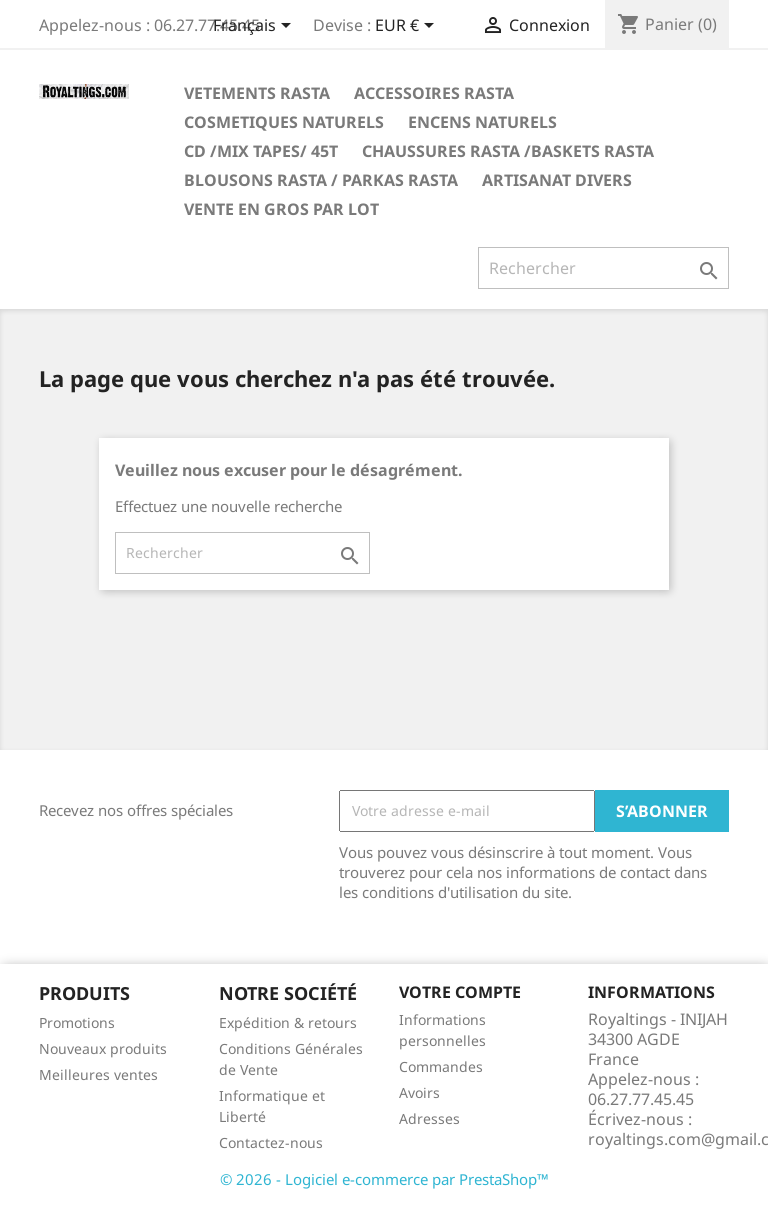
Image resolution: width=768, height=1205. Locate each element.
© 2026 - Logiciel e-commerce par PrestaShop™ (384, 1179)
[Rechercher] (603, 268)
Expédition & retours (288, 1022)
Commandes (441, 1066)
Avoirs (419, 1092)
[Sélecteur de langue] (255, 27)
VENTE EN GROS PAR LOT (281, 209)
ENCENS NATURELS (482, 122)
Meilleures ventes (98, 1074)
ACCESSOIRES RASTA (434, 93)
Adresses (429, 1118)
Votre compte (460, 992)
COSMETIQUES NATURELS (284, 122)
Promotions (77, 1022)
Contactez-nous (271, 1142)
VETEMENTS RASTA (257, 93)
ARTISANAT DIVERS (557, 180)
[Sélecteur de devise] (408, 27)
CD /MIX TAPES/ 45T (261, 151)
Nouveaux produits (103, 1048)
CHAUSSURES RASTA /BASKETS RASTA (508, 151)
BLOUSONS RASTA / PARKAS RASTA (321, 180)
